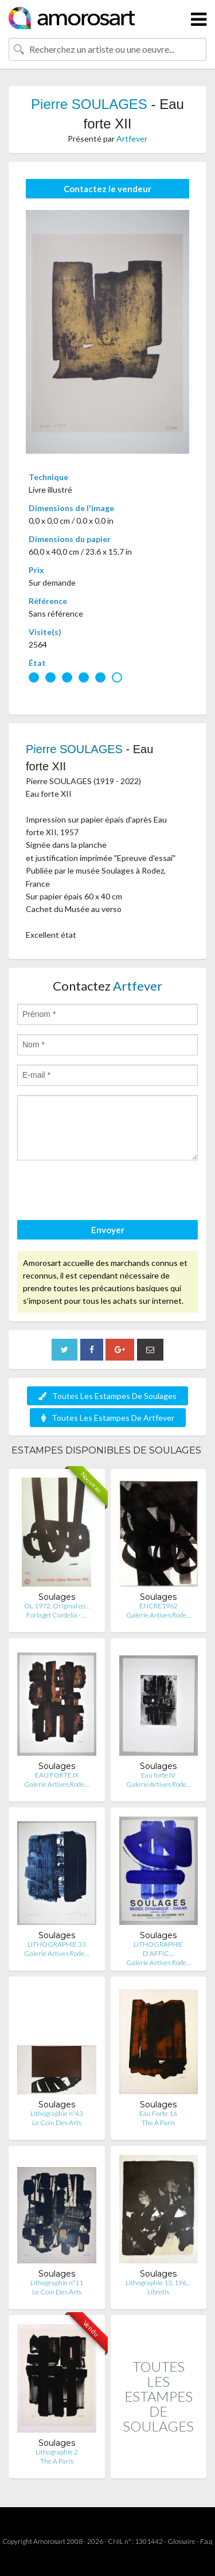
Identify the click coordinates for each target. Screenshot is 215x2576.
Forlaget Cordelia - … (56, 1615)
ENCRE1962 (158, 1605)
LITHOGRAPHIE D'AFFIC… (158, 1949)
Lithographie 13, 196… (158, 2282)
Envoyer (107, 1230)
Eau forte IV (158, 1775)
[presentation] (104, 1192)
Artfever (131, 138)
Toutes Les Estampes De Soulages (107, 1396)
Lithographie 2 (57, 2452)
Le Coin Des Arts (56, 2122)
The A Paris (158, 2122)
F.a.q (206, 2541)
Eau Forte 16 (158, 2113)
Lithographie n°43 (56, 2113)
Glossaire (181, 2541)
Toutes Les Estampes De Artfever (107, 1418)
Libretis (158, 2291)
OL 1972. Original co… (56, 1605)
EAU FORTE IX (57, 1775)
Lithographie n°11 (56, 2282)
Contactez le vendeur (107, 189)
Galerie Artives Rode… (158, 1615)
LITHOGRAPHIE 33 (57, 1944)
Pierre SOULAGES (89, 104)
